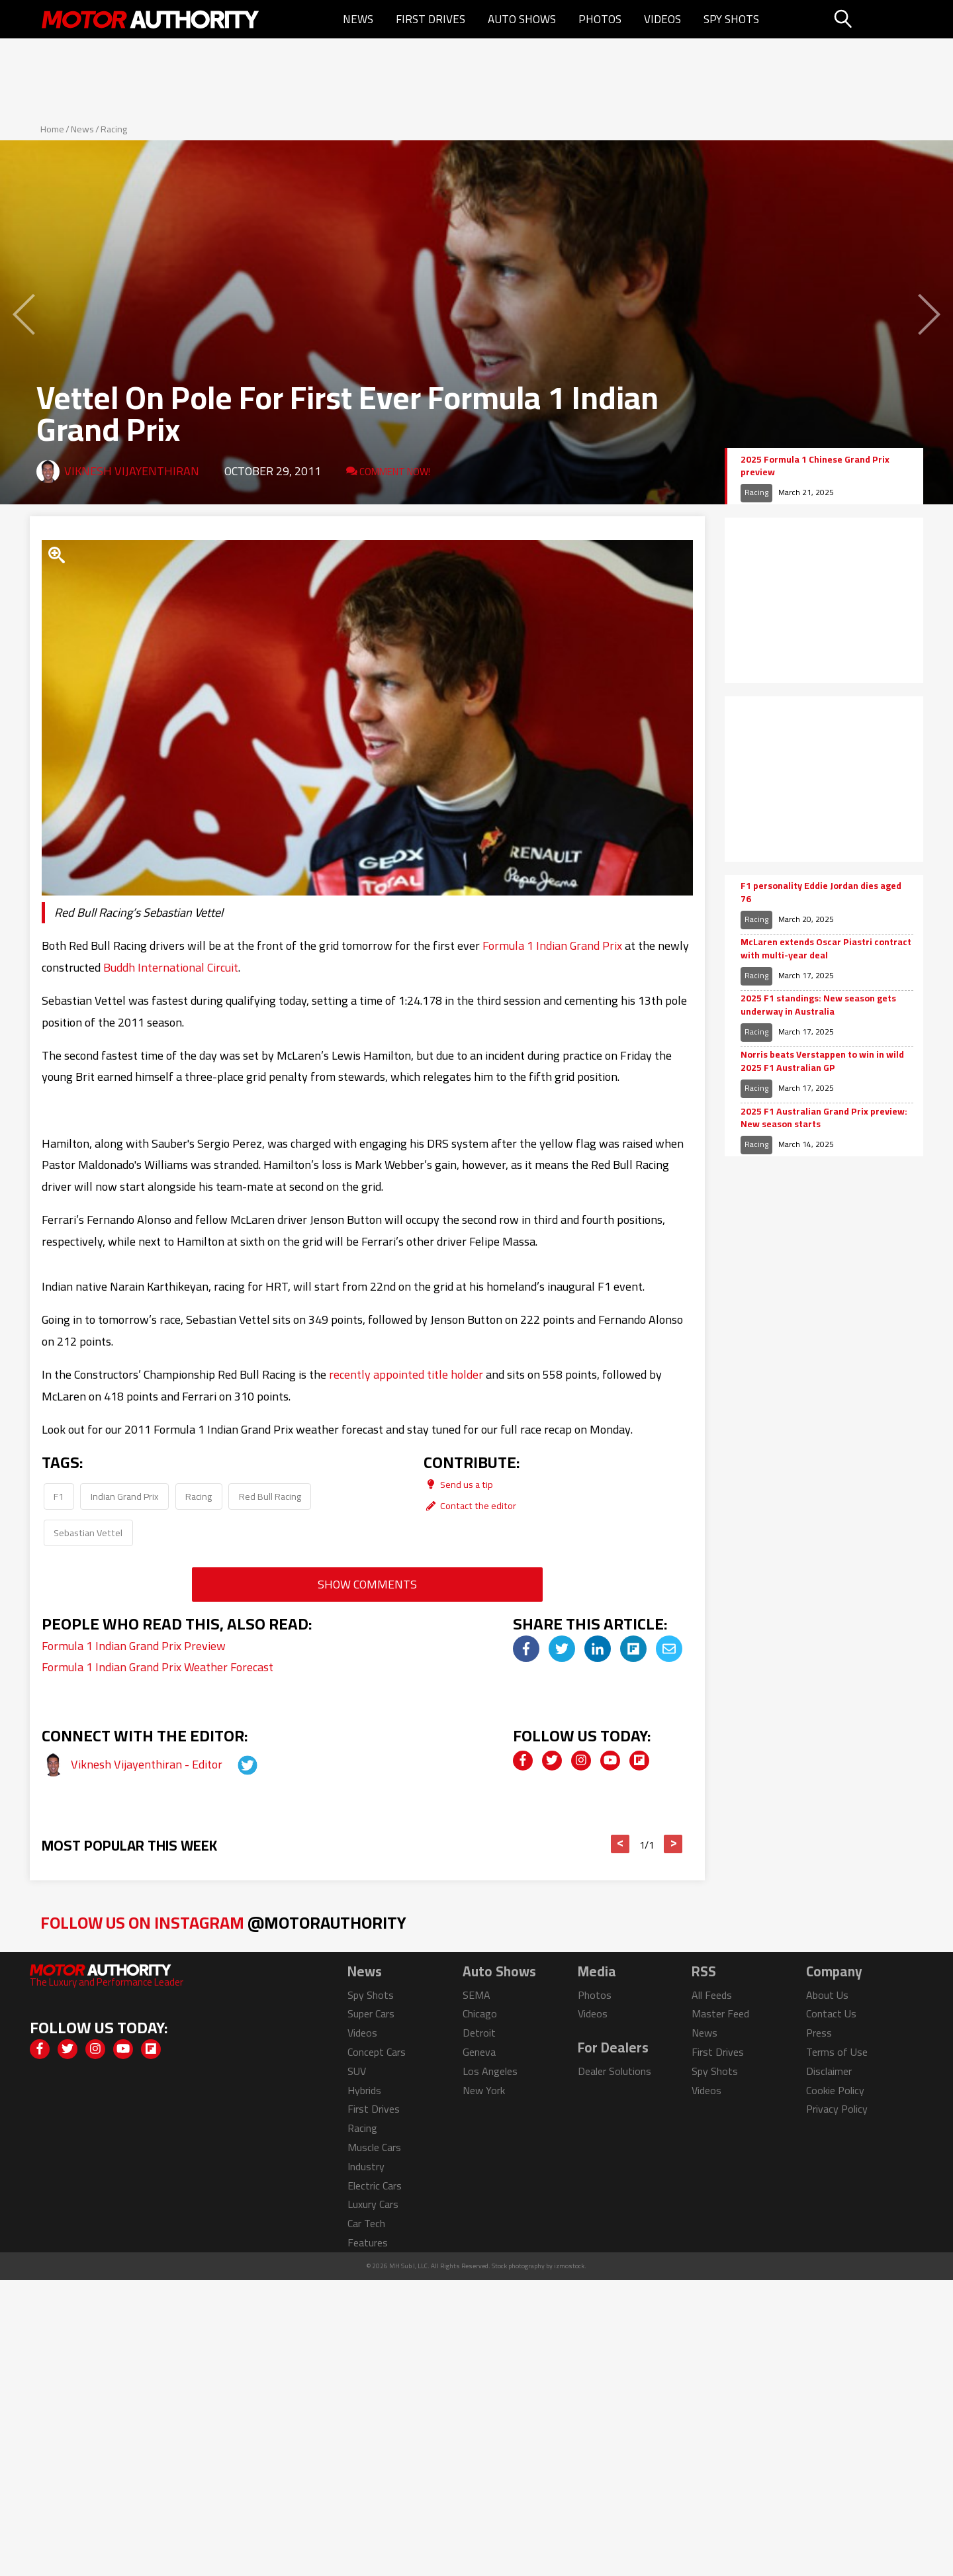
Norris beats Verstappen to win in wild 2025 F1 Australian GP (822, 1061)
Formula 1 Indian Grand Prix (552, 945)
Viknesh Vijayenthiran (131, 471)
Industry (366, 2166)
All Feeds (712, 1995)
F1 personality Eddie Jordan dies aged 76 (821, 892)
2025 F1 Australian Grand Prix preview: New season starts (824, 1118)
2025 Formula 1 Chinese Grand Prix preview (815, 466)
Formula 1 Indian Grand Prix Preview (134, 1646)
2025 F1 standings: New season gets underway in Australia (818, 1005)
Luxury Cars (372, 2204)
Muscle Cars (374, 2147)
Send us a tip (458, 1484)
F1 (59, 1496)
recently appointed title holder (406, 1374)
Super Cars (370, 2013)
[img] (526, 1648)
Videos (662, 19)
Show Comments (367, 1584)
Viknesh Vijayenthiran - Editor (148, 1764)
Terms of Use (837, 2052)
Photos (599, 19)
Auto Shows (522, 19)
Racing (114, 129)
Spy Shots (731, 19)
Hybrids (364, 2090)
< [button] (620, 1844)
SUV (356, 2071)
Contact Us (831, 2013)
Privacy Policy (837, 2109)
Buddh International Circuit (170, 967)
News (358, 19)
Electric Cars (374, 2185)
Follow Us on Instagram (223, 1922)
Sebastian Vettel (88, 1532)
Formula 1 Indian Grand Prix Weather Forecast (157, 1667)
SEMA (476, 1995)
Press (819, 2033)
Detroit (479, 2033)
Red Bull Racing (270, 1496)
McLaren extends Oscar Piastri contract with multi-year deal (826, 949)
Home (52, 129)
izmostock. (570, 2266)
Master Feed (720, 2013)
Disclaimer (829, 2071)
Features (367, 2242)
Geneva (479, 2052)
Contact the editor (470, 1505)
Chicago (480, 2013)
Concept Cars (376, 2052)
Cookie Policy (835, 2090)
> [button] (673, 1844)
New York (484, 2090)
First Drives (430, 19)
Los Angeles (490, 2071)
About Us (827, 1995)
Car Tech (366, 2223)
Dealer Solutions (614, 2071)
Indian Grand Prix (125, 1496)
